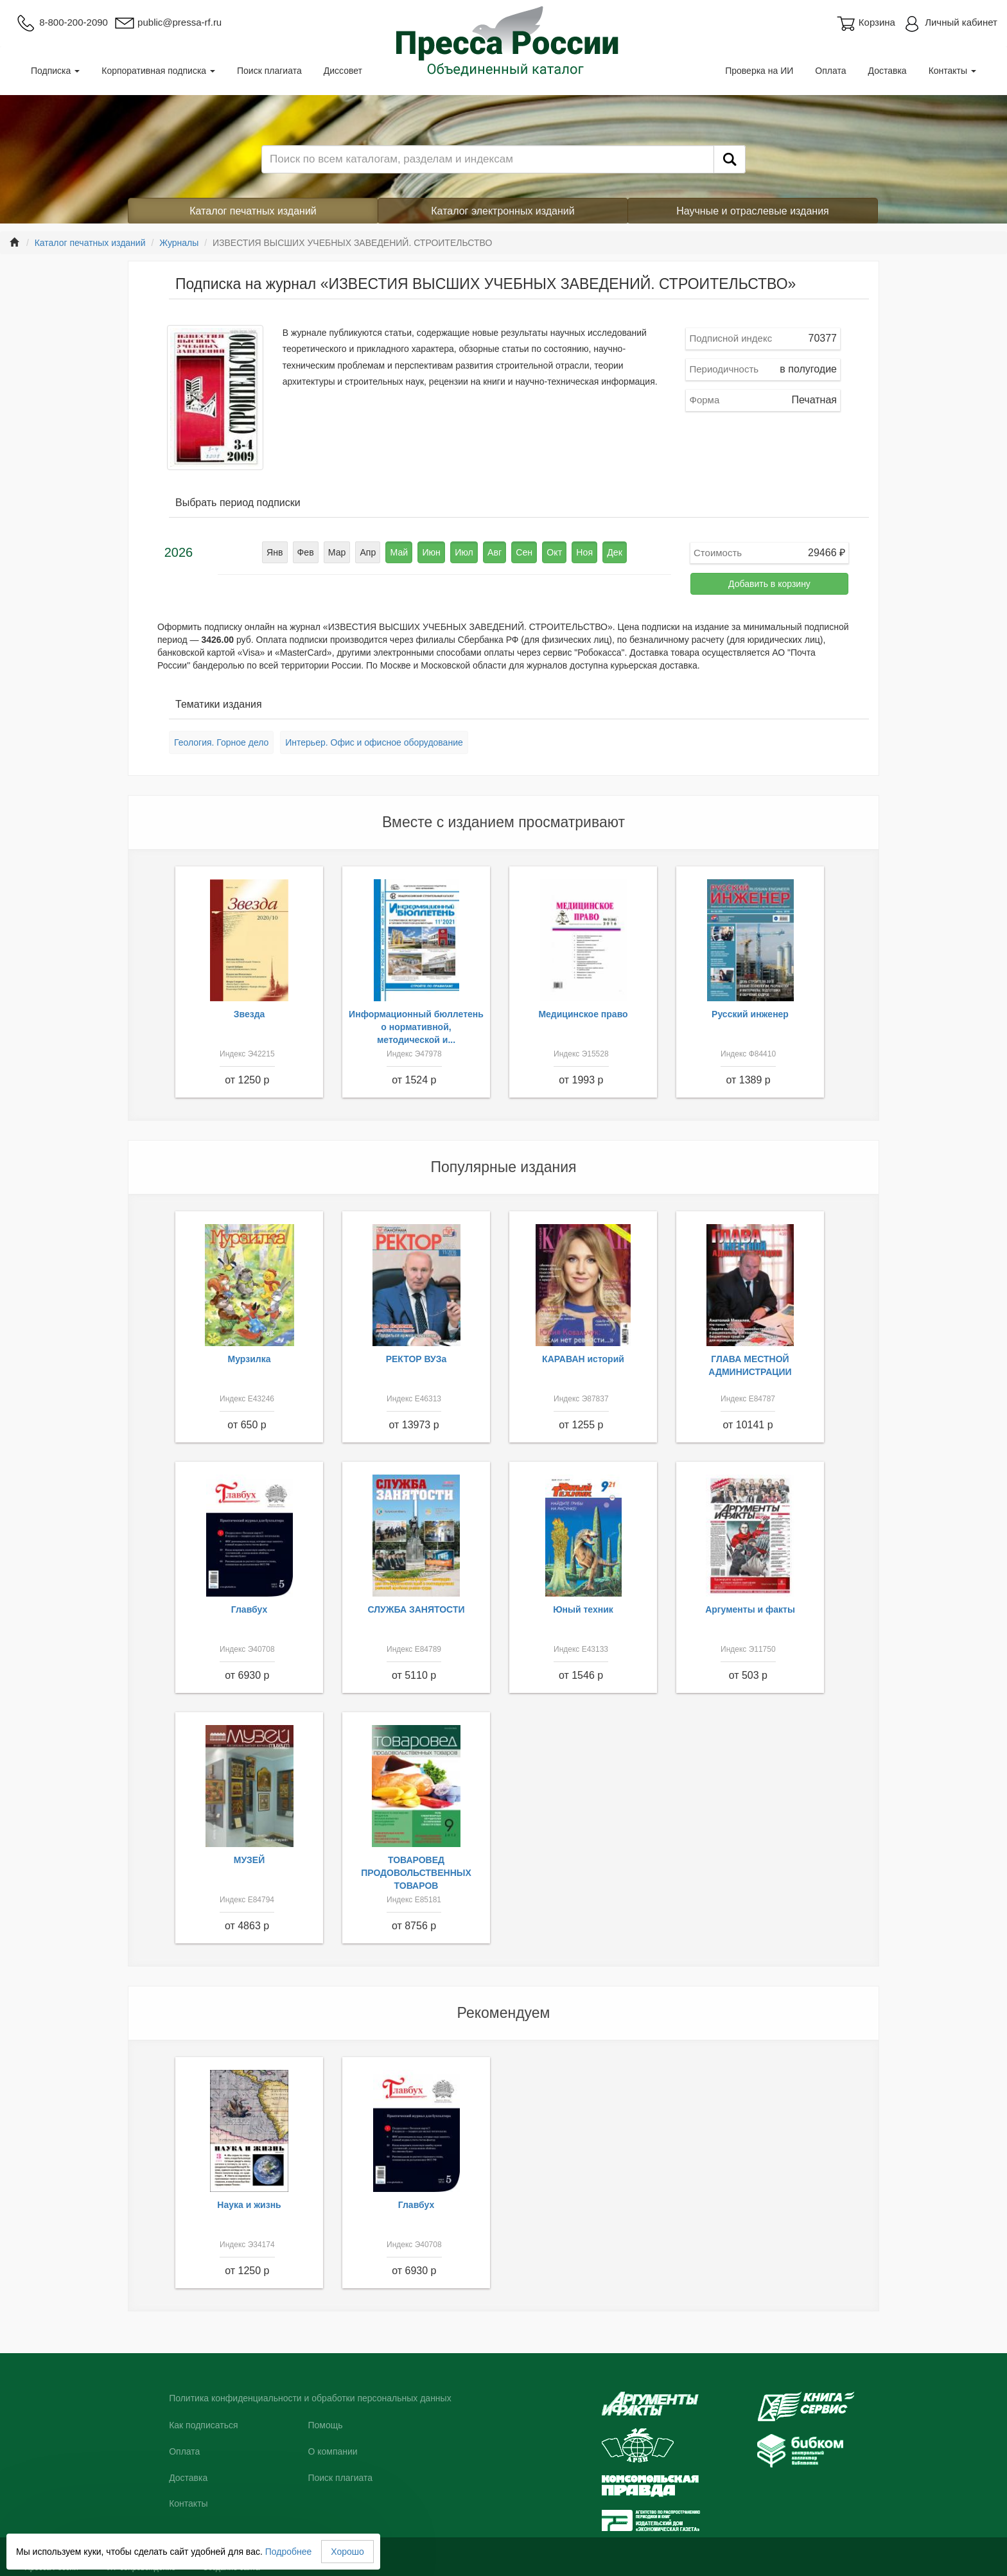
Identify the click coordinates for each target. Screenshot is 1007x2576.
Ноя (583, 552)
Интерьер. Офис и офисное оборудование (374, 742)
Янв (276, 552)
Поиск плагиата (269, 71)
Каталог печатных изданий (253, 211)
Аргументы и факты (750, 1609)
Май (399, 552)
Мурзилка (249, 1359)
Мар (338, 552)
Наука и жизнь (249, 2205)
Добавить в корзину (769, 584)
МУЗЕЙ (249, 1860)
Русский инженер (750, 1014)
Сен (523, 552)
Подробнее (288, 2551)
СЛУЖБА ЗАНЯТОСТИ (416, 1609)
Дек (613, 552)
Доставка (887, 71)
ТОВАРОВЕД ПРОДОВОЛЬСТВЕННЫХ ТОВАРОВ (416, 1873)
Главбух (249, 1609)
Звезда (249, 1014)
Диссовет (343, 71)
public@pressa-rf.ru (168, 22)
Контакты (952, 71)
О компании (332, 2451)
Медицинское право (582, 1014)
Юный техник (583, 1609)
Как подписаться (203, 2425)
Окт (553, 552)
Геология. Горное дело (221, 742)
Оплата (830, 71)
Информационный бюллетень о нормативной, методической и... (416, 1027)
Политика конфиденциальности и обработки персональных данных (310, 2398)
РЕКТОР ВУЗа (416, 1359)
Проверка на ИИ (759, 71)
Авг (494, 552)
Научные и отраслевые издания (752, 211)
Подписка (55, 71)
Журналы (178, 243)
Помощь (325, 2425)
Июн (432, 552)
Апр (369, 552)
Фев (307, 552)
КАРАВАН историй (583, 1359)
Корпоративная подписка (158, 71)
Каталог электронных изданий (502, 211)
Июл (464, 552)
